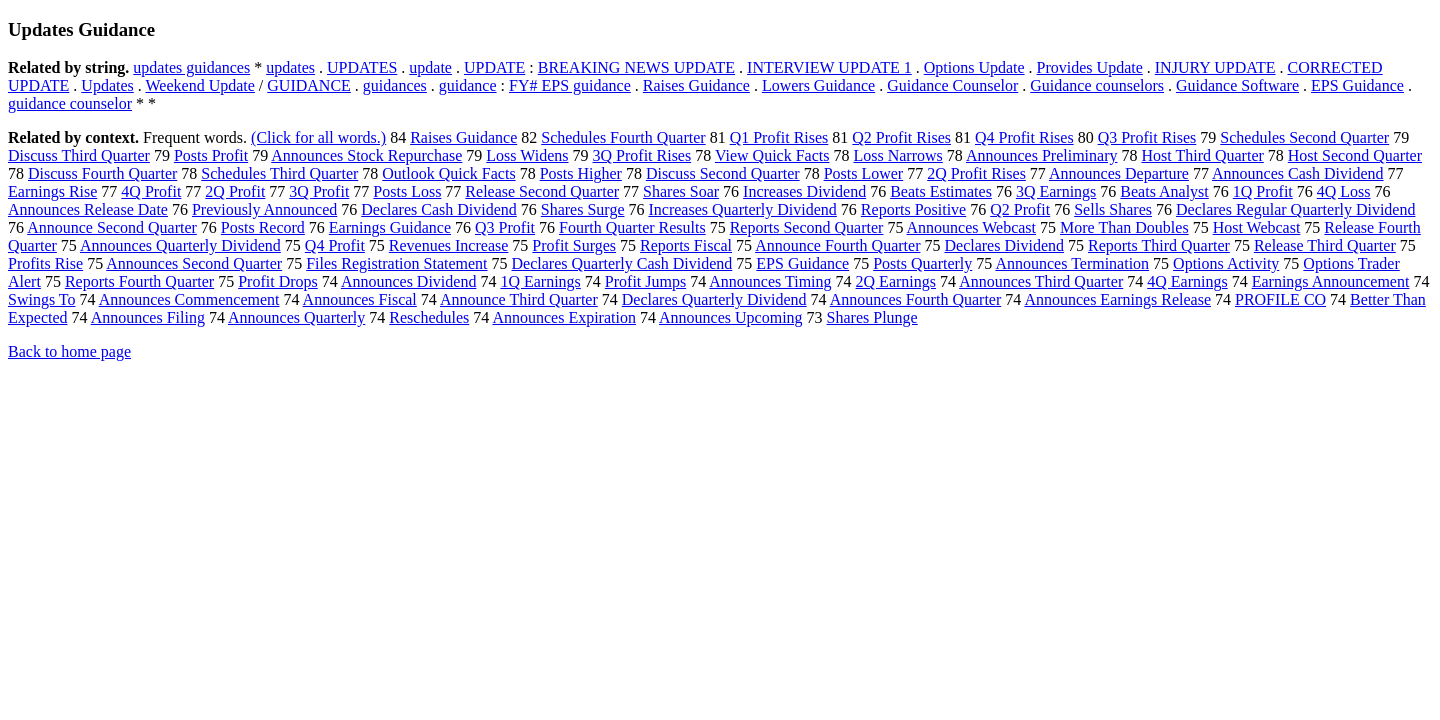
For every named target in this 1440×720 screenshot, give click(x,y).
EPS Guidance (1357, 85)
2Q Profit (235, 191)
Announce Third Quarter (519, 299)
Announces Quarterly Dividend (180, 245)
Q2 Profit (1020, 209)
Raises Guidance (696, 85)
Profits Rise (45, 263)
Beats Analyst (1164, 191)
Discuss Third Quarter (79, 155)
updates (290, 67)
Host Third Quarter (1202, 155)
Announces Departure (1119, 173)
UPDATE (494, 67)
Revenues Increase (449, 245)
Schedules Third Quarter (279, 173)
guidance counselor (70, 103)
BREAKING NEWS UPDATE (636, 67)
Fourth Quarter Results (632, 227)
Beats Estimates (941, 191)
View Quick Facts (772, 155)
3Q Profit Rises (642, 155)
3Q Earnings (1056, 191)
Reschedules (429, 317)
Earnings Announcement (1331, 281)
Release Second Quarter (542, 191)
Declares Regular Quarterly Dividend (1295, 209)
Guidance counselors (1097, 85)
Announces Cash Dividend (1298, 173)
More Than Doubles (1124, 227)
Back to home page (69, 351)
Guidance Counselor (952, 85)
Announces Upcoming (731, 317)
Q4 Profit (335, 245)
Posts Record (263, 227)
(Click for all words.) (318, 137)
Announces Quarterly (296, 317)
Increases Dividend (804, 191)
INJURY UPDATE (1215, 67)
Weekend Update (200, 85)
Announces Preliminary (1042, 155)
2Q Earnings (896, 281)
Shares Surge (583, 209)
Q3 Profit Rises (1147, 137)
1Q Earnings (540, 281)
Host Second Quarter (1355, 155)
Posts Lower (864, 173)
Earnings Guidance (390, 227)
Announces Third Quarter (1041, 281)
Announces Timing (770, 281)
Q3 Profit (505, 227)
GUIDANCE (309, 85)
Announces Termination (1072, 263)
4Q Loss (1344, 191)
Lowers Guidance (818, 85)
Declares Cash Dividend (439, 209)
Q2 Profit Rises (901, 137)
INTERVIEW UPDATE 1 (829, 67)
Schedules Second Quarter (1304, 137)
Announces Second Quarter (194, 263)
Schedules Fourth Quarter (623, 137)
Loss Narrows (897, 155)
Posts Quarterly (922, 263)
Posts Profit (211, 155)
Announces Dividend (409, 281)
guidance (468, 85)
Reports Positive (913, 209)
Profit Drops (278, 281)
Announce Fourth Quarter (837, 245)
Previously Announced (264, 209)
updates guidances (191, 67)
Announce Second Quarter (112, 227)
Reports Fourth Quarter (139, 281)
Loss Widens (527, 155)
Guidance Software (1237, 85)
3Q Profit (319, 191)
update (430, 67)
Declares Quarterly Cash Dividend (622, 263)
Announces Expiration (564, 317)
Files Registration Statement (396, 263)
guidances (395, 85)
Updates (107, 85)
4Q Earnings (1187, 281)
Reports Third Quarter (1159, 245)
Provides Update (1090, 67)
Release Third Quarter (1325, 245)
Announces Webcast (972, 227)
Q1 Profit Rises (779, 137)
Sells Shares (1113, 209)
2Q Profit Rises (976, 173)
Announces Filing (148, 317)
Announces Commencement (189, 299)
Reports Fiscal (686, 245)
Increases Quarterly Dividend (742, 209)
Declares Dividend (1004, 245)
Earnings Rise (52, 191)
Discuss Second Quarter (723, 173)
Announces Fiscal (360, 299)
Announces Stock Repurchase (366, 155)
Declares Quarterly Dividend (714, 299)
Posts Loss (407, 191)
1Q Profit (1263, 191)
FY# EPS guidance (570, 85)
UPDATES (362, 67)
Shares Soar (681, 191)
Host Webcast (1257, 227)
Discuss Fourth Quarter (102, 173)
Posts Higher (581, 173)
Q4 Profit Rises (1024, 137)
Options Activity (1226, 263)
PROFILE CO (1280, 299)
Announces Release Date (88, 209)
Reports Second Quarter (807, 227)
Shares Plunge (872, 317)
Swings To (42, 299)
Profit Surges (574, 245)
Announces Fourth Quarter (916, 299)
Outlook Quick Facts (448, 173)
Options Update (974, 67)
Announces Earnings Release (1117, 299)
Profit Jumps (645, 281)
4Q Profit (151, 191)
